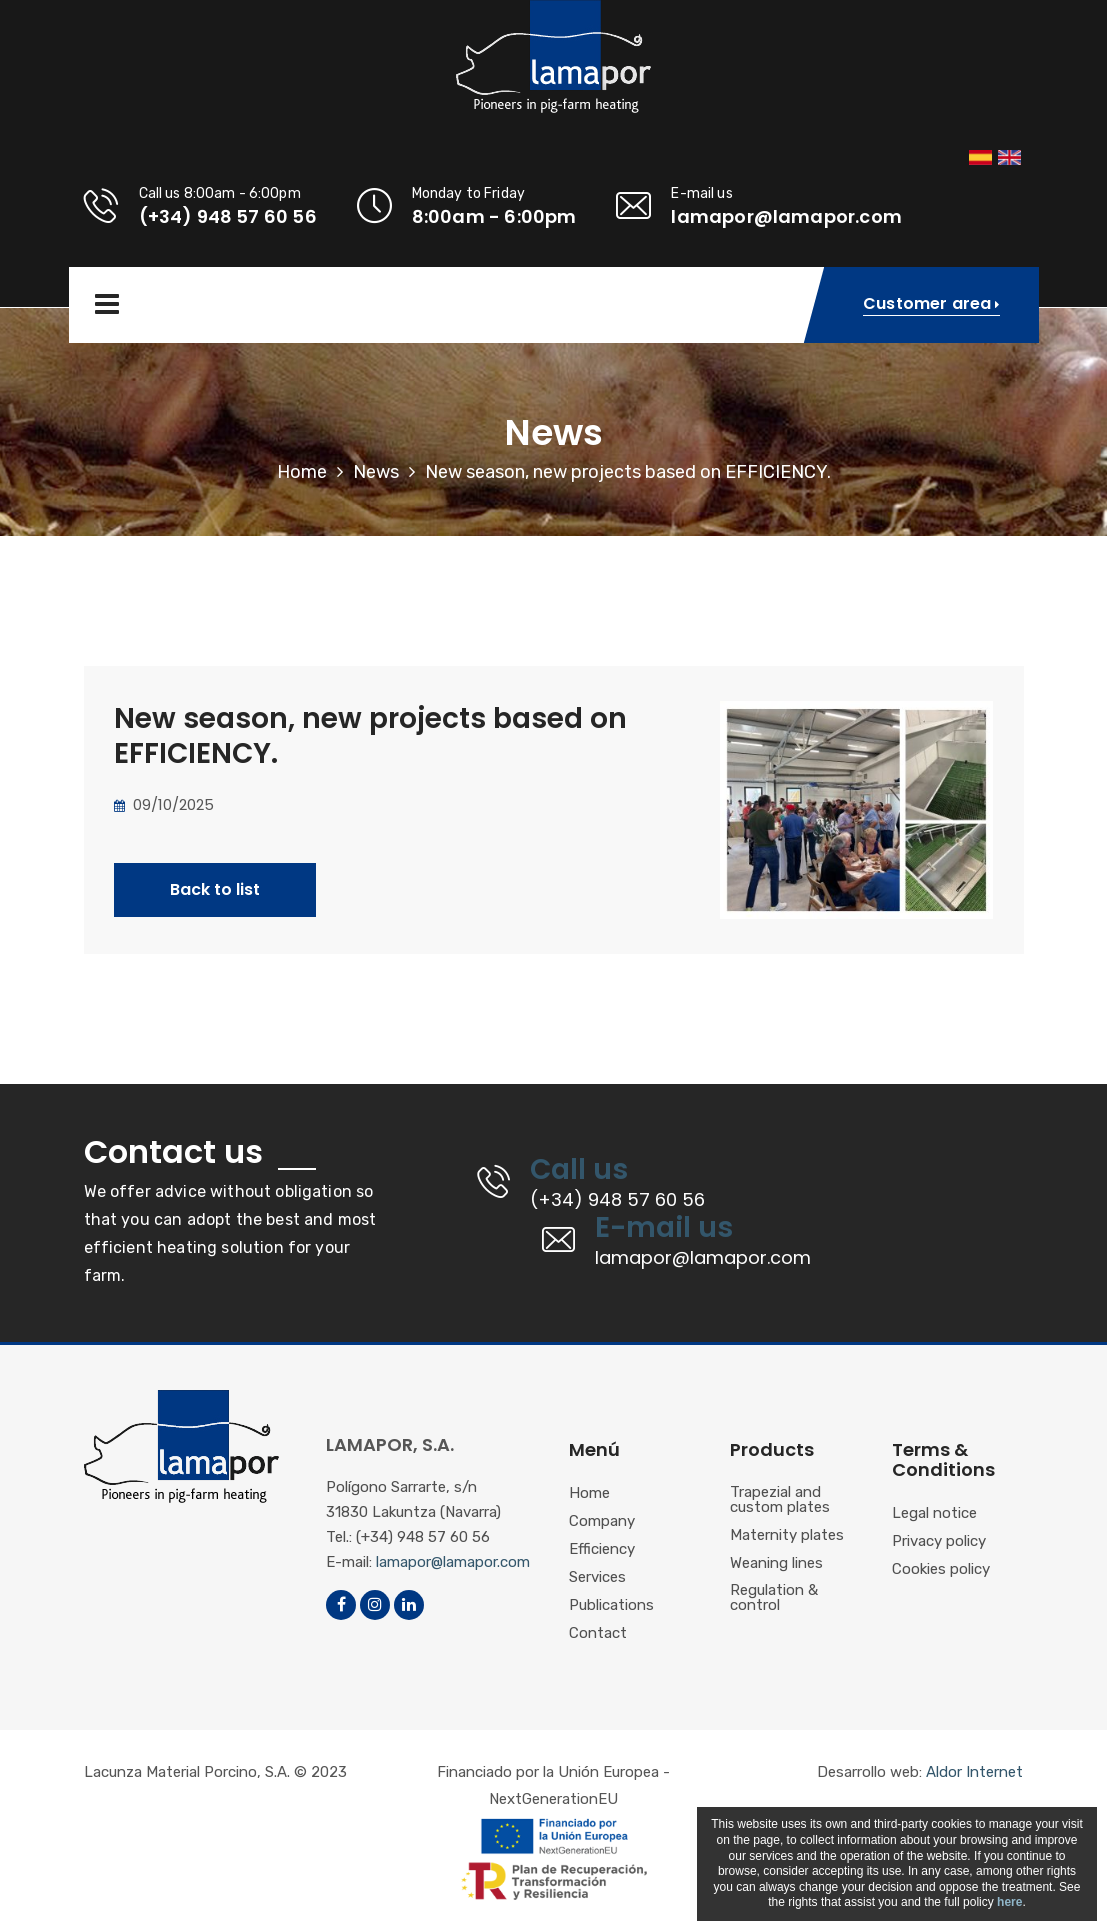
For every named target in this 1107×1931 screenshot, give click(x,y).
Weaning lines (776, 1564)
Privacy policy (939, 1542)
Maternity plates (787, 1536)
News (376, 472)
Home (302, 472)
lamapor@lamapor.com (453, 1562)
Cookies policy (941, 1570)
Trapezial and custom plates (780, 1500)
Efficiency (602, 1550)
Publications (611, 1606)
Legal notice (934, 1514)
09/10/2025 (164, 804)
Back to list (215, 889)
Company (602, 1522)
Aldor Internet (974, 1772)
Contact (598, 1634)
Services (597, 1578)
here (1009, 1902)
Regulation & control (774, 1598)
